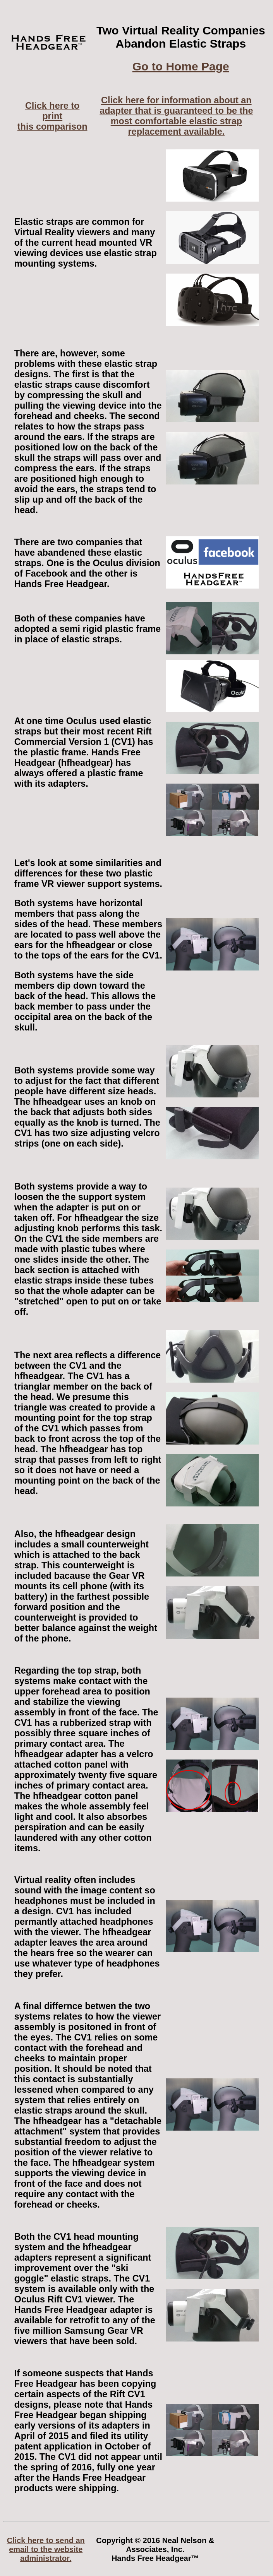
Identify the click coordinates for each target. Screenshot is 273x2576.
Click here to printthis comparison (52, 116)
